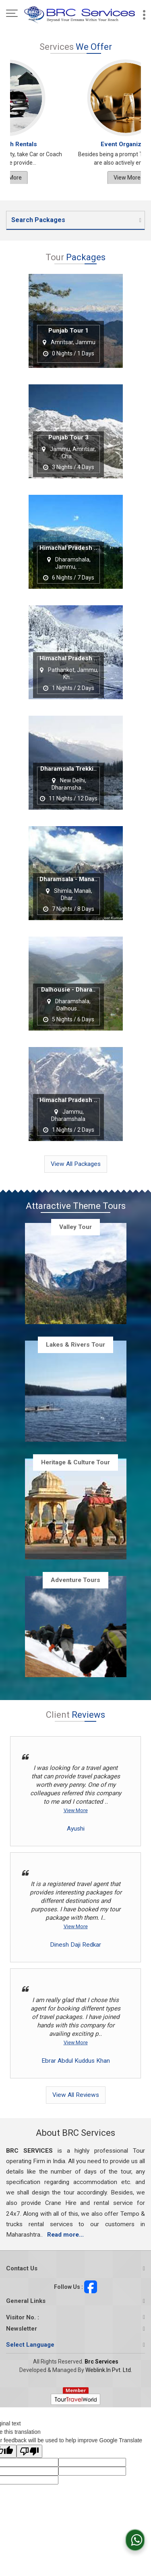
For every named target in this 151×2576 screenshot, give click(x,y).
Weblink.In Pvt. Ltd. (108, 2370)
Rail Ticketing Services (105, 144)
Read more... (65, 2234)
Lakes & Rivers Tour (75, 1344)
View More (106, 177)
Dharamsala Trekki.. (68, 769)
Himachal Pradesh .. (68, 548)
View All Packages (76, 1164)
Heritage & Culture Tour (75, 1462)
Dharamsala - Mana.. (68, 879)
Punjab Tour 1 (68, 330)
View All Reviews (75, 2094)
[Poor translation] (29, 2451)
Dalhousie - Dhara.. (68, 990)
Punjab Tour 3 (68, 437)
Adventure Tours (75, 1580)
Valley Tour (75, 1227)
